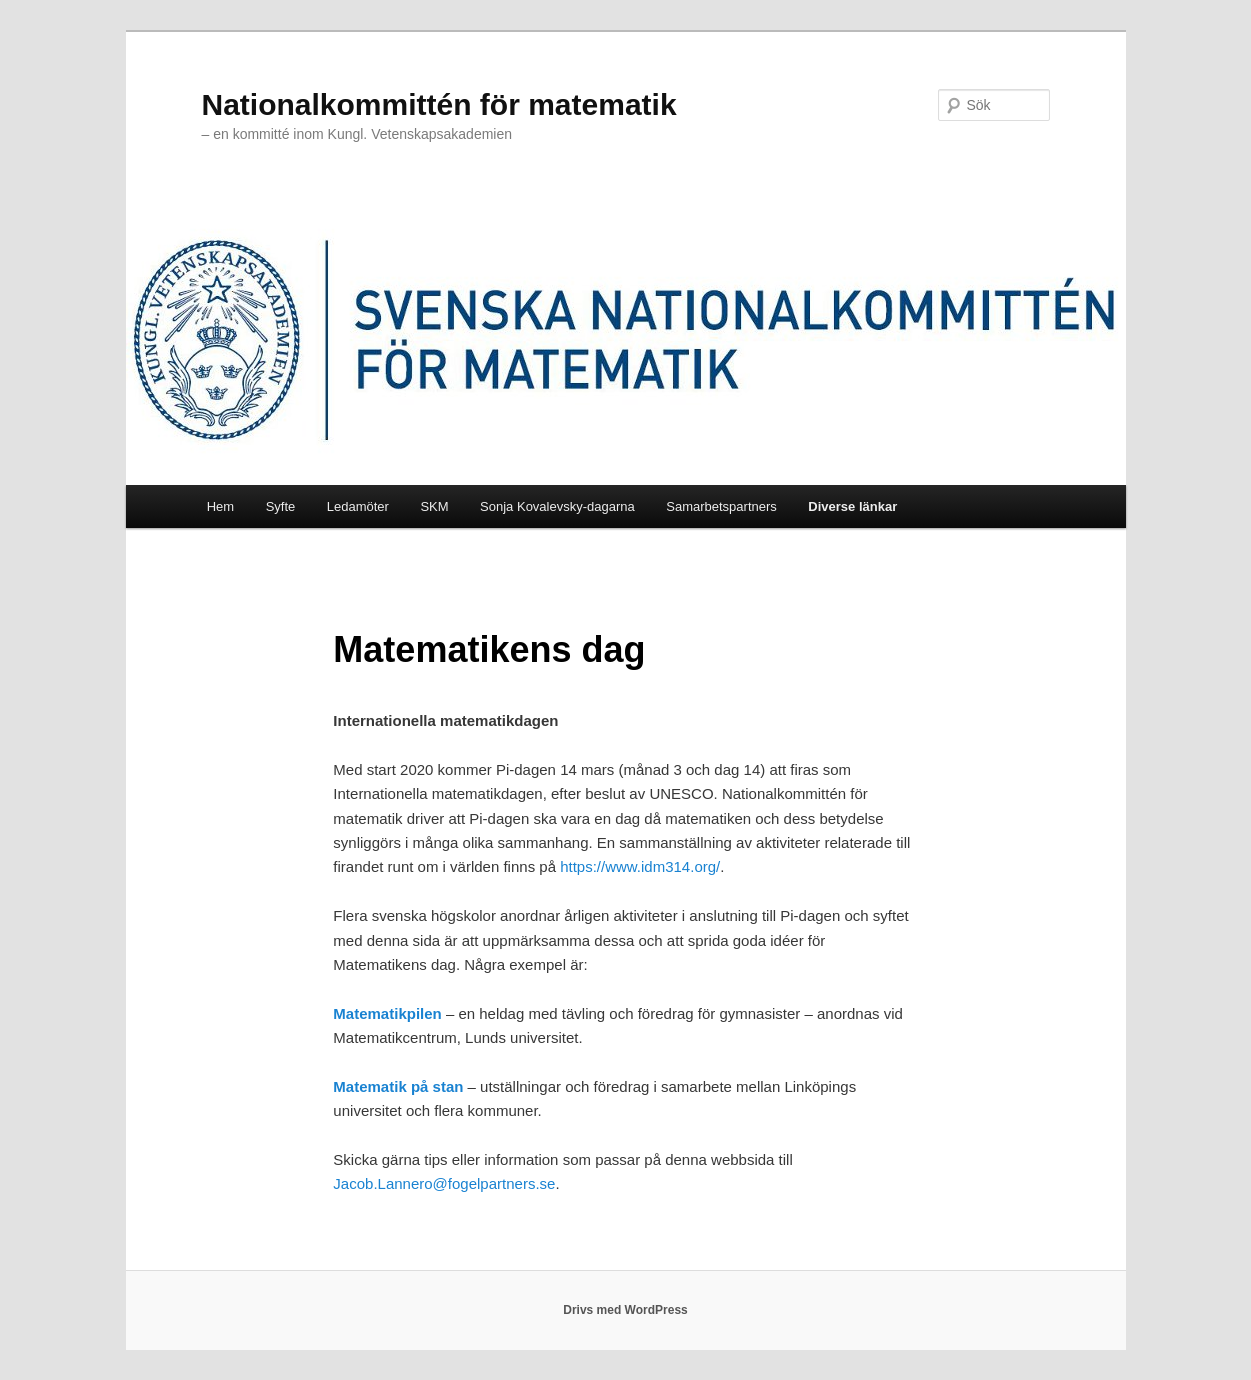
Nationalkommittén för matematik (439, 104)
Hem (220, 506)
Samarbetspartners (721, 506)
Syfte (281, 506)
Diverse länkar (852, 506)
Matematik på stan (400, 1086)
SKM (434, 506)
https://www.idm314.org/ (640, 866)
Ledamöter (358, 506)
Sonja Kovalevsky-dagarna (557, 506)
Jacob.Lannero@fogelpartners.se (444, 1183)
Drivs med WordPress (625, 1310)
